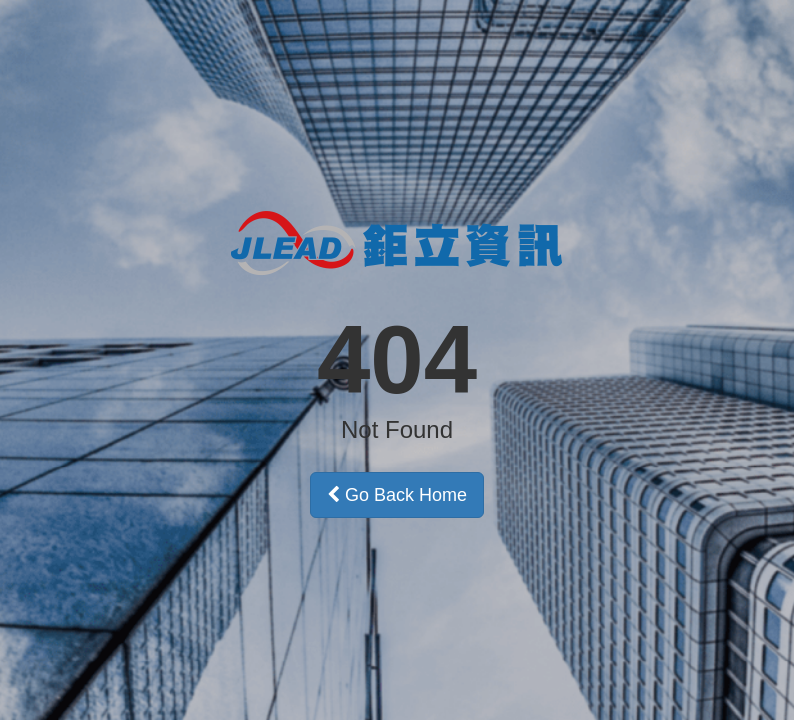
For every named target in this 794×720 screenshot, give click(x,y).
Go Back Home (397, 495)
